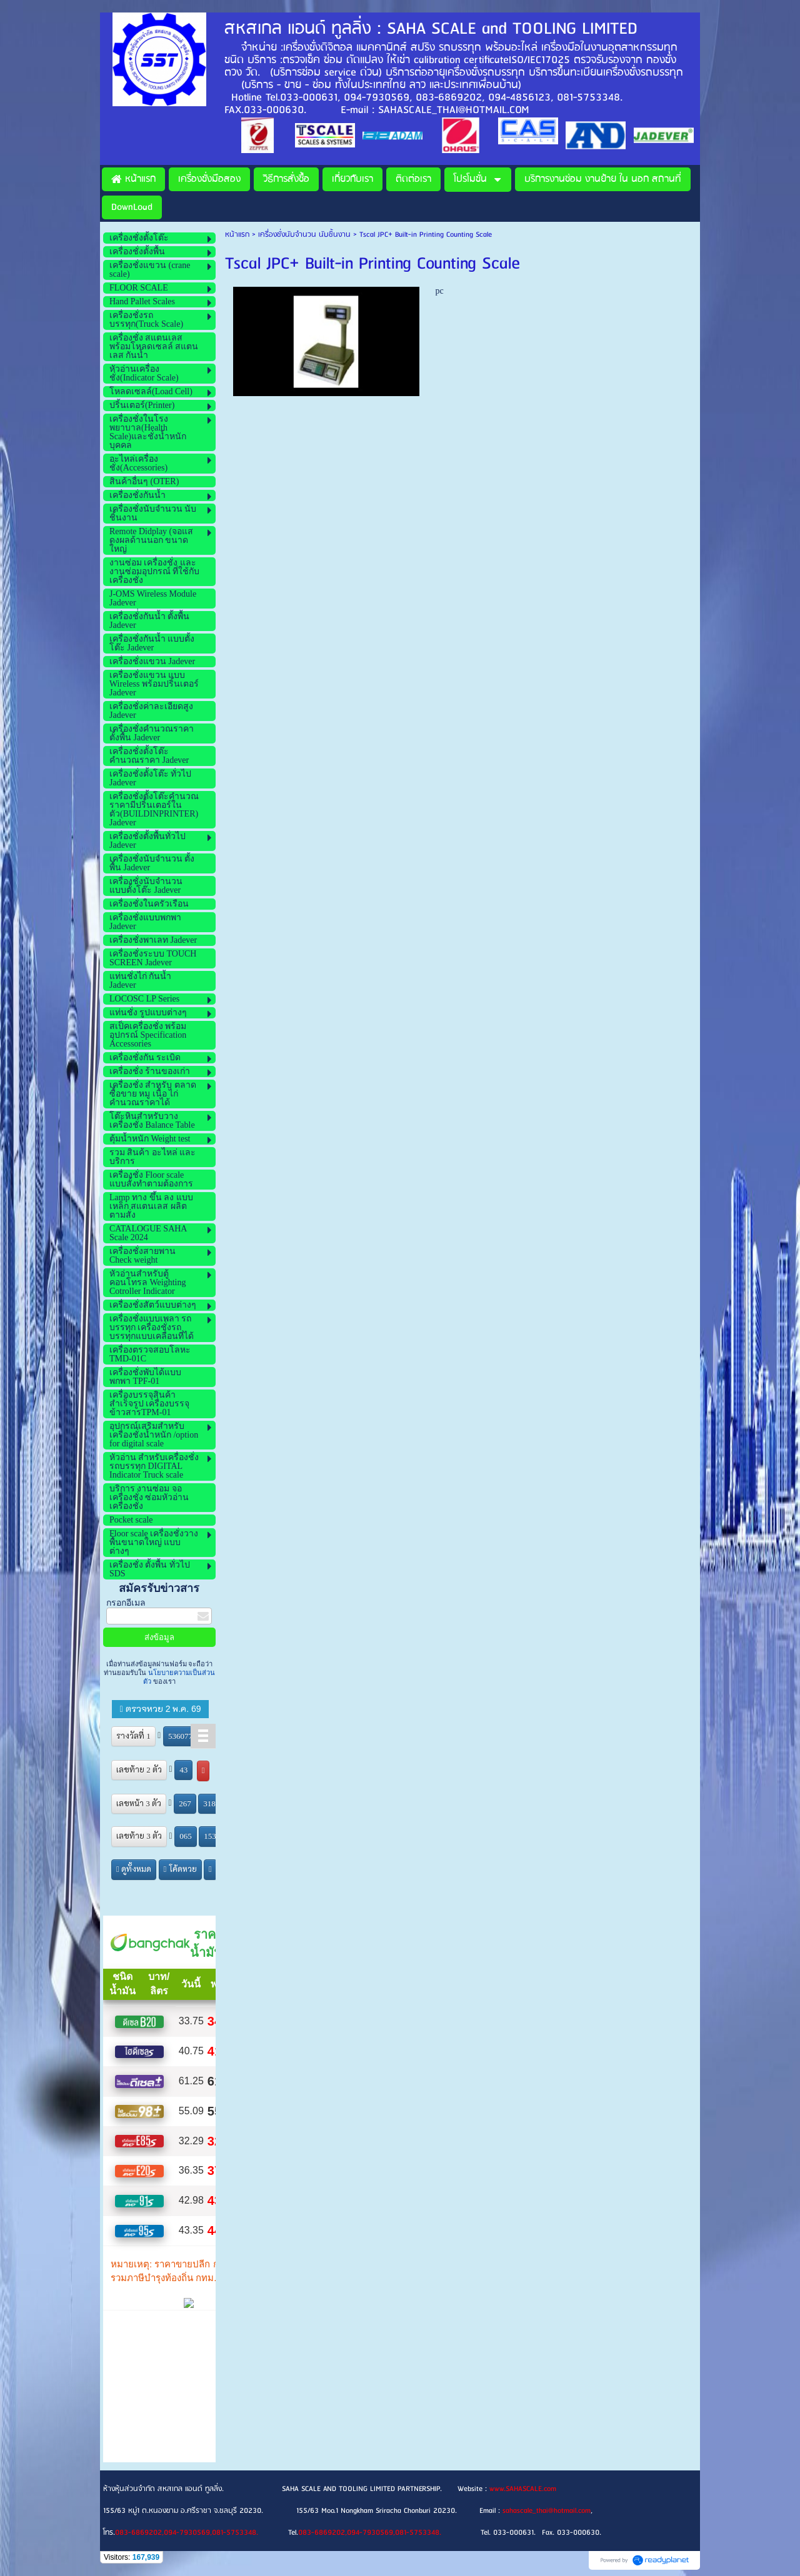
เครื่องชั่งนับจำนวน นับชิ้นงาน (304, 234)
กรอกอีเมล (126, 1603)
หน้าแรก (237, 234)
